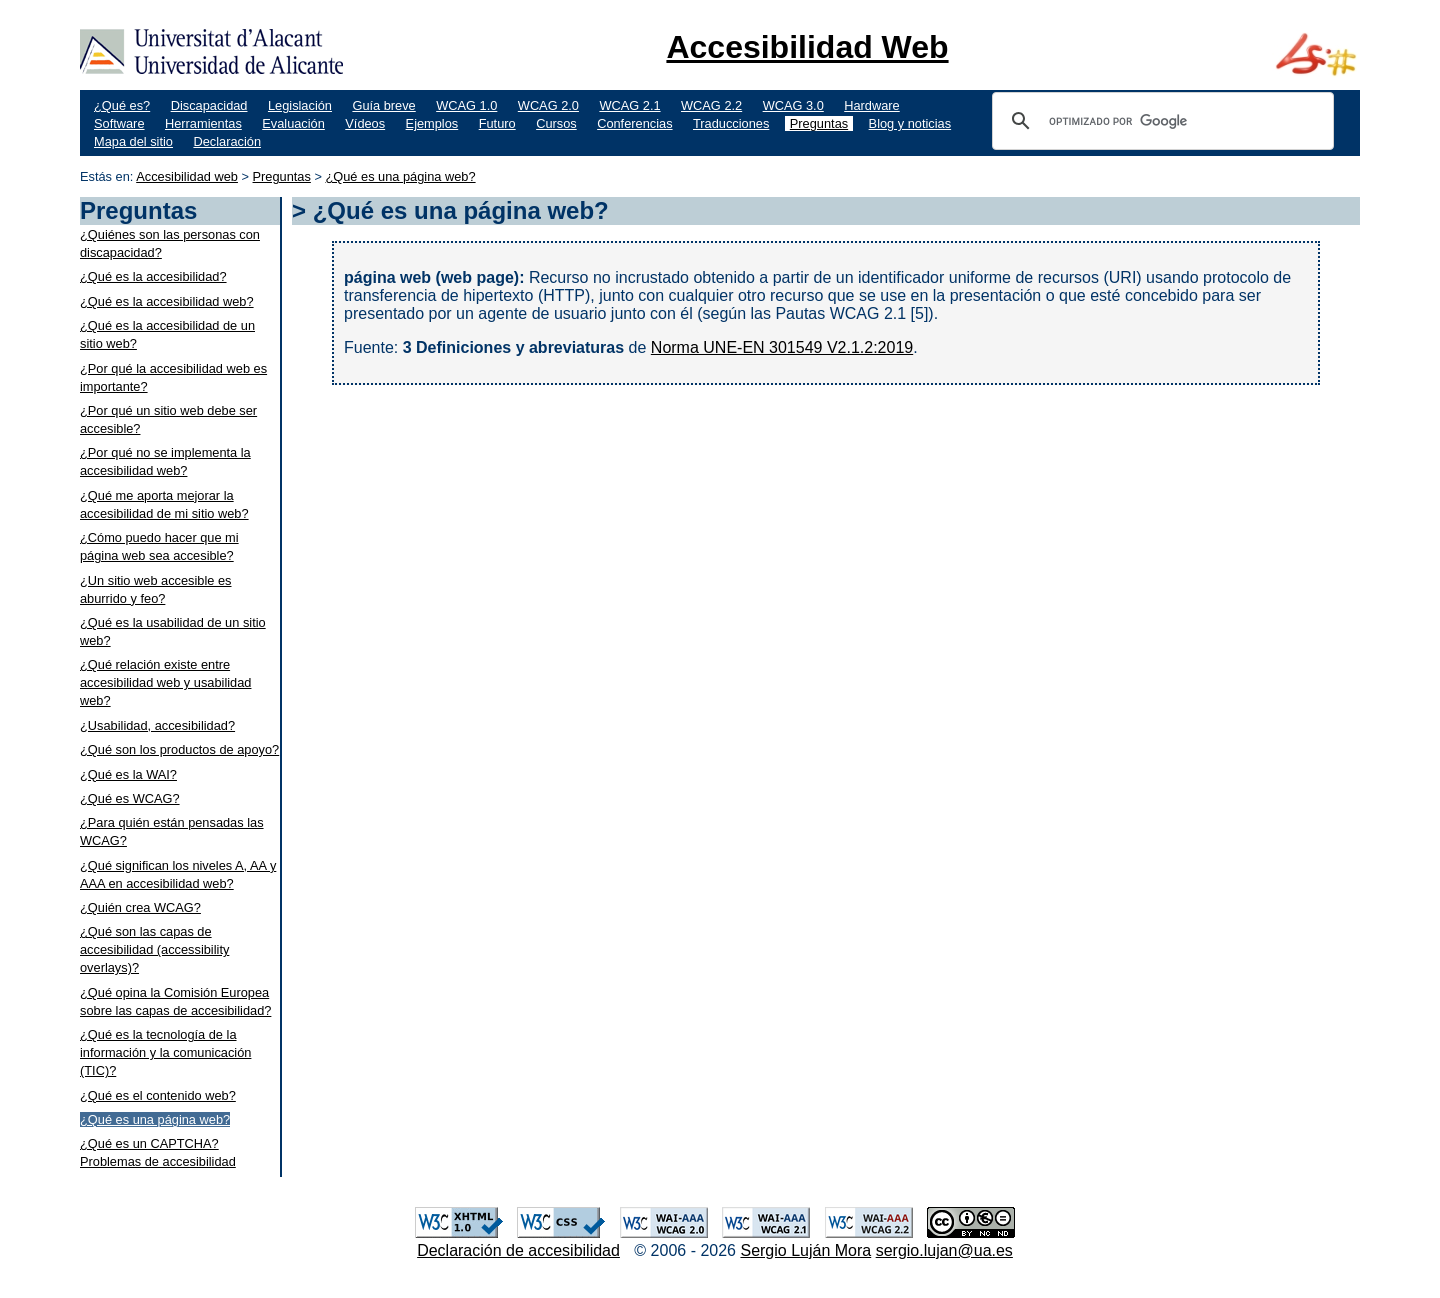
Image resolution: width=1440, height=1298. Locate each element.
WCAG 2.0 (548, 105)
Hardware (871, 105)
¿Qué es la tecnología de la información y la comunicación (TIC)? (165, 1052)
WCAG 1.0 (466, 105)
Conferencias (634, 123)
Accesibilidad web (187, 176)
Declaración (227, 141)
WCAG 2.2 (711, 105)
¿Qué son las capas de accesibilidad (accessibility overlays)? (154, 949)
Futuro (497, 123)
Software (119, 123)
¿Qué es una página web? (400, 176)
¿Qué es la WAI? (128, 774)
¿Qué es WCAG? (130, 798)
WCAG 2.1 (629, 105)
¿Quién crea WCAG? (140, 907)
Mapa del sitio (133, 141)
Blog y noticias (910, 123)
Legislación (300, 105)
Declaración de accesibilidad (518, 1250)
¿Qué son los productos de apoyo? (179, 749)
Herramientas (203, 123)
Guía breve (383, 105)
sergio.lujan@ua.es (944, 1250)
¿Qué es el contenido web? (158, 1095)
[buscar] (1160, 121)
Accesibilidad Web (807, 47)
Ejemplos (432, 123)
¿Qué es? (122, 105)
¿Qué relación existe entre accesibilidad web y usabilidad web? (165, 682)
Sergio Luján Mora (805, 1250)
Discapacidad (209, 105)
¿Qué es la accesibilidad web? (167, 301)
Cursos (556, 123)
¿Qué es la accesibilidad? (153, 276)
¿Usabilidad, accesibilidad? (157, 725)
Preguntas (819, 123)
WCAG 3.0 (793, 105)
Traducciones (731, 123)
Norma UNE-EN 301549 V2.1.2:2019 (782, 347)
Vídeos (365, 123)
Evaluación (293, 123)
